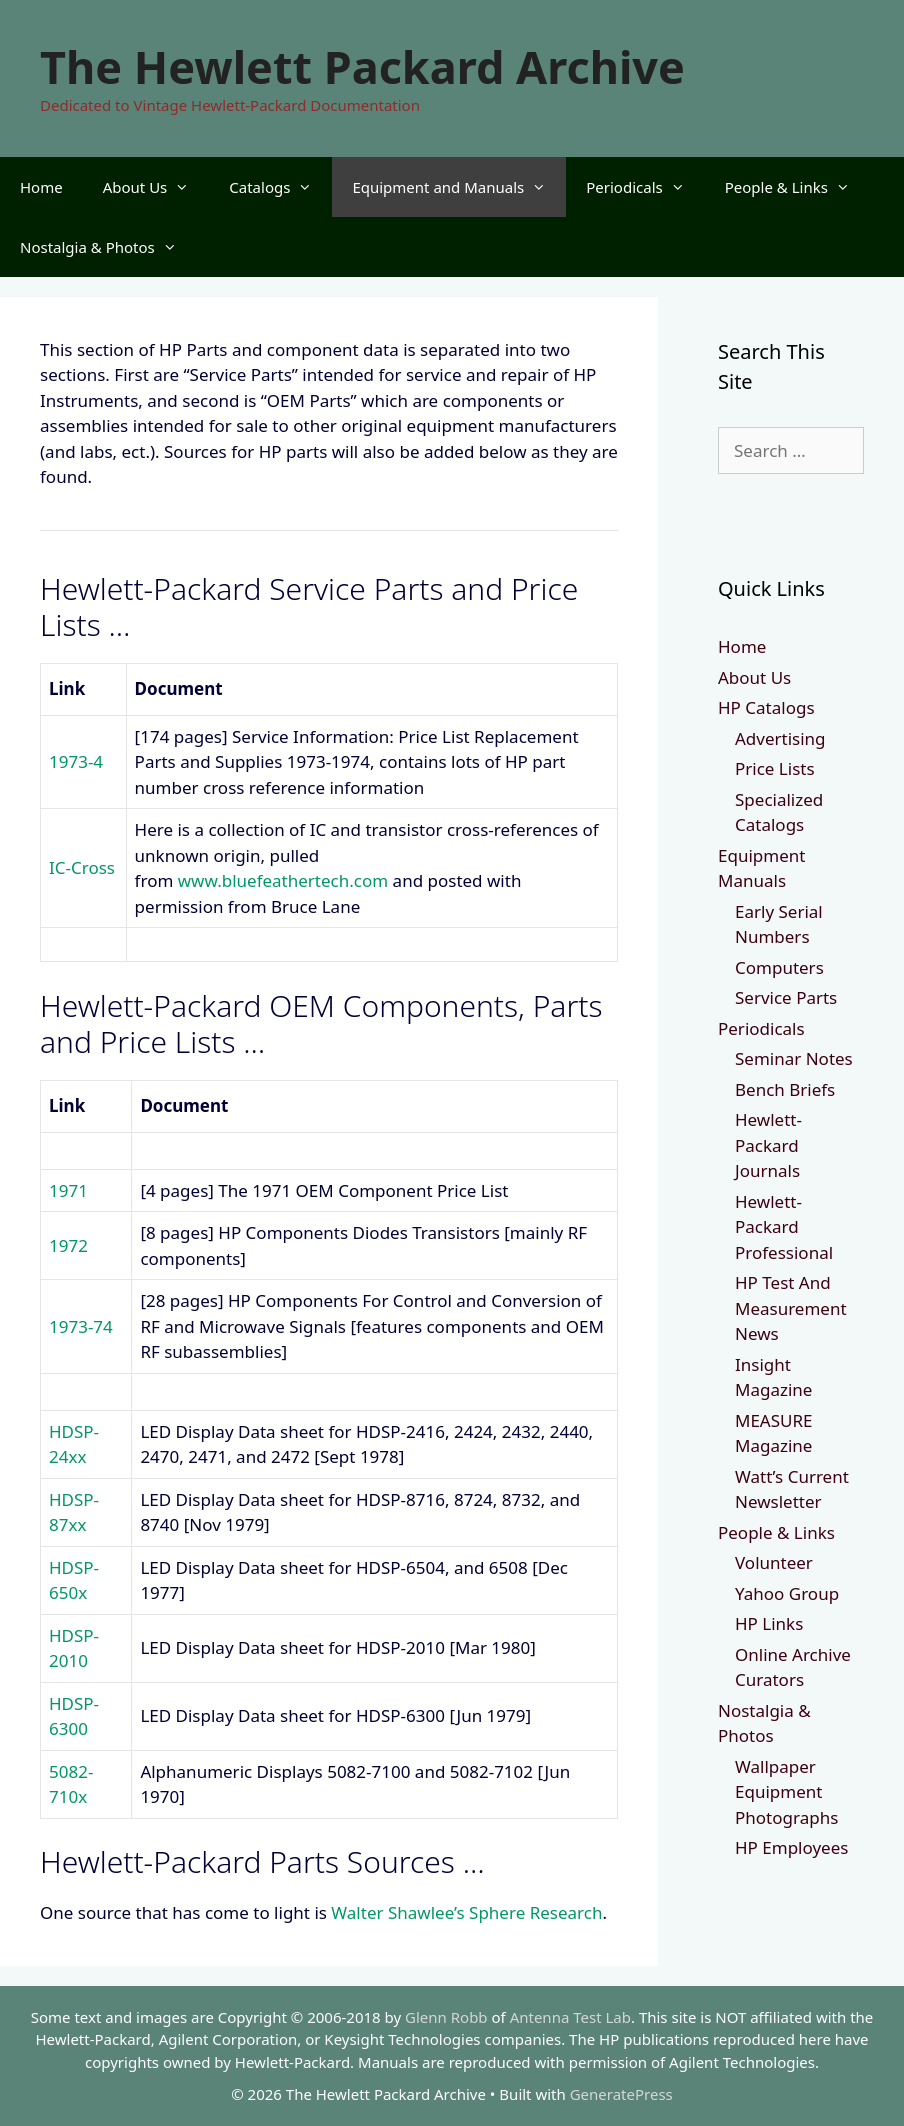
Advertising (780, 738)
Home (41, 187)
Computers (779, 967)
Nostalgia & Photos (108, 247)
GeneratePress (621, 2094)
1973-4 (76, 761)
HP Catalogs (766, 707)
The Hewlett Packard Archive (362, 66)
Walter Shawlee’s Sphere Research (466, 1912)
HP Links (769, 1623)
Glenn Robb (446, 2017)
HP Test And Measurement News (791, 1308)
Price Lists (775, 768)
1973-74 (81, 1326)
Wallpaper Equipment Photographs (786, 1792)
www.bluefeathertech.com (283, 880)
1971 (68, 1190)
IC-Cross (82, 867)
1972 (68, 1245)
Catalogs (280, 187)
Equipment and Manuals (459, 187)
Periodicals (645, 187)
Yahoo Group (787, 1593)
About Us (156, 187)
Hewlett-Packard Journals (768, 1145)
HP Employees (791, 1847)
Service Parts (786, 997)
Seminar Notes (794, 1058)
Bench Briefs (785, 1089)
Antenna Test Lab (570, 2017)
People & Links (797, 187)
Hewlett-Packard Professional (784, 1227)
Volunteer (774, 1562)
